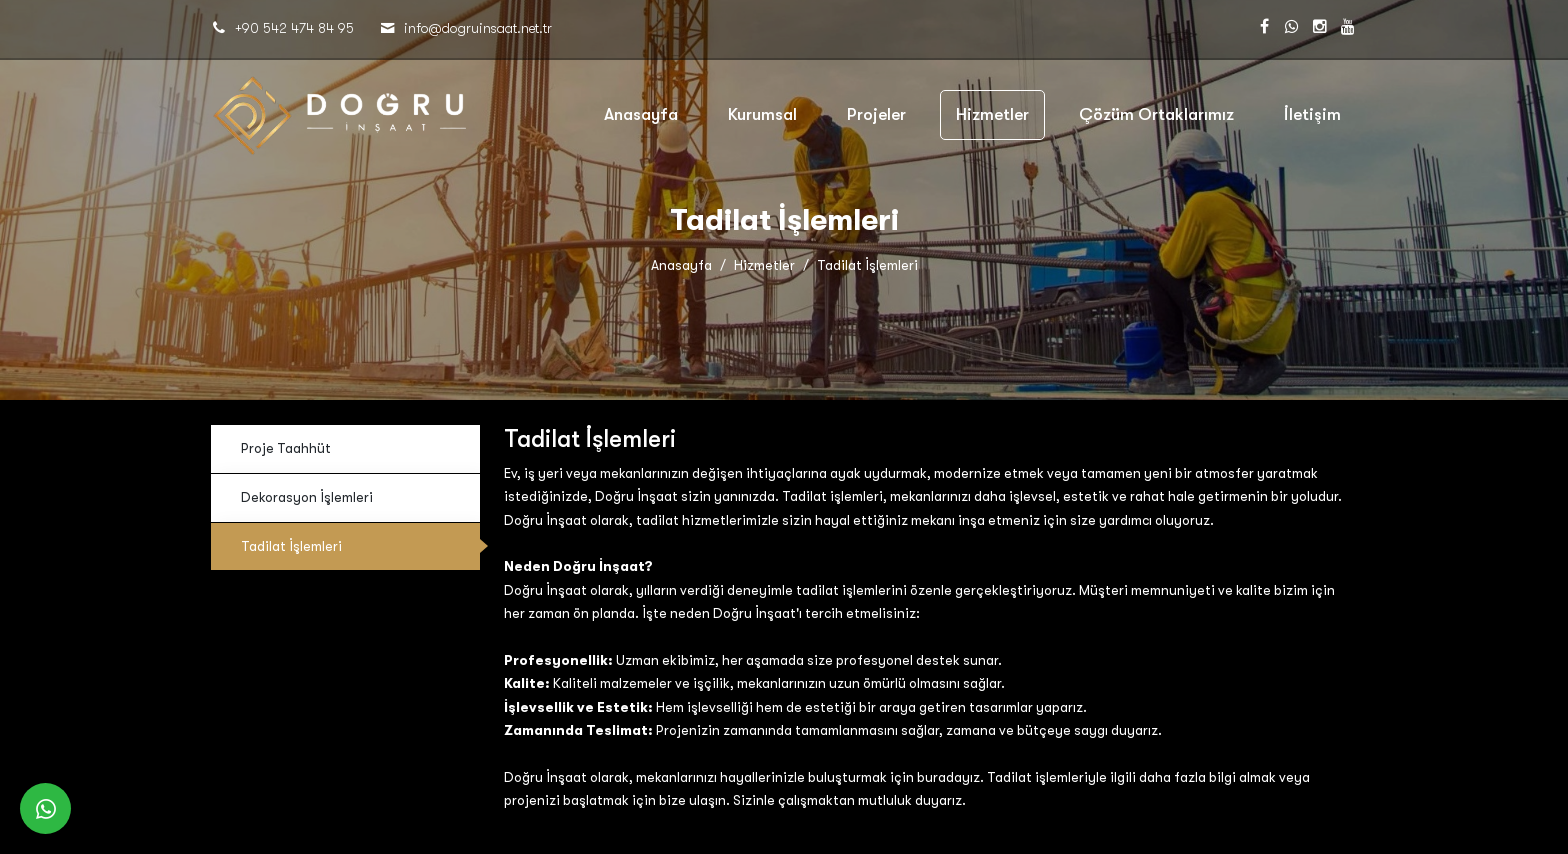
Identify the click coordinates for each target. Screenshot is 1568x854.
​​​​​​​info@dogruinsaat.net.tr (478, 28)
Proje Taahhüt (286, 448)
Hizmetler (992, 114)
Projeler (876, 114)
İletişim (1312, 114)
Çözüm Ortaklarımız (1156, 114)
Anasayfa (641, 114)
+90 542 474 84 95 (294, 28)
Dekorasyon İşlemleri (307, 497)
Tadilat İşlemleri (291, 546)
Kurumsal (762, 114)
